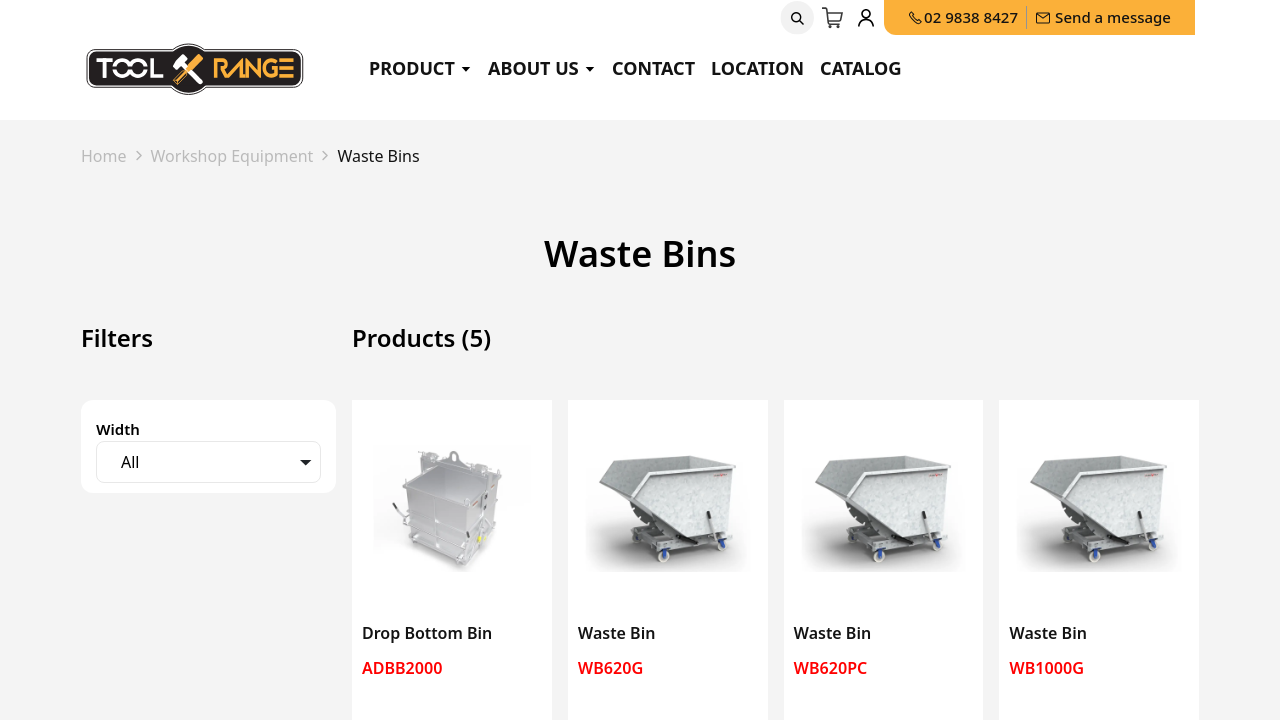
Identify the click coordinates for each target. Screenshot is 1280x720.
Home (104, 156)
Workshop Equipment (232, 156)
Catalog (861, 68)
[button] (797, 18)
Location (757, 68)
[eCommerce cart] (833, 18)
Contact (653, 68)
